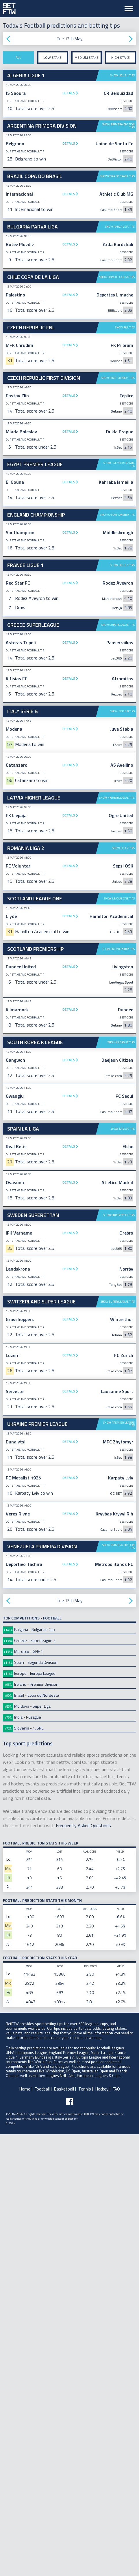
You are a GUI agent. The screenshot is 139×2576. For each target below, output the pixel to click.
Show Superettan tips (119, 1657)
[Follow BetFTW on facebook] (69, 2543)
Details (68, 93)
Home (24, 2530)
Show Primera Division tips (118, 125)
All (18, 57)
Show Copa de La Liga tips (117, 277)
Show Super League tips (118, 1743)
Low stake (52, 57)
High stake (120, 57)
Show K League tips (121, 1484)
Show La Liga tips (123, 1570)
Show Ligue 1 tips (122, 75)
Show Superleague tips (118, 919)
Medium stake (87, 57)
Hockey (101, 2530)
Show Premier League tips (119, 611)
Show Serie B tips (122, 1153)
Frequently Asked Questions (83, 2267)
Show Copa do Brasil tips (117, 176)
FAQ (116, 2530)
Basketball (64, 2530)
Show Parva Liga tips (120, 226)
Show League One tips (119, 1340)
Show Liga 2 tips (123, 1290)
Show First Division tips (118, 525)
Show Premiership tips (118, 1390)
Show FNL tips (125, 475)
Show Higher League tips (117, 1239)
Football (42, 2530)
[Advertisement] (69, 394)
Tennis (84, 2530)
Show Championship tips (117, 809)
